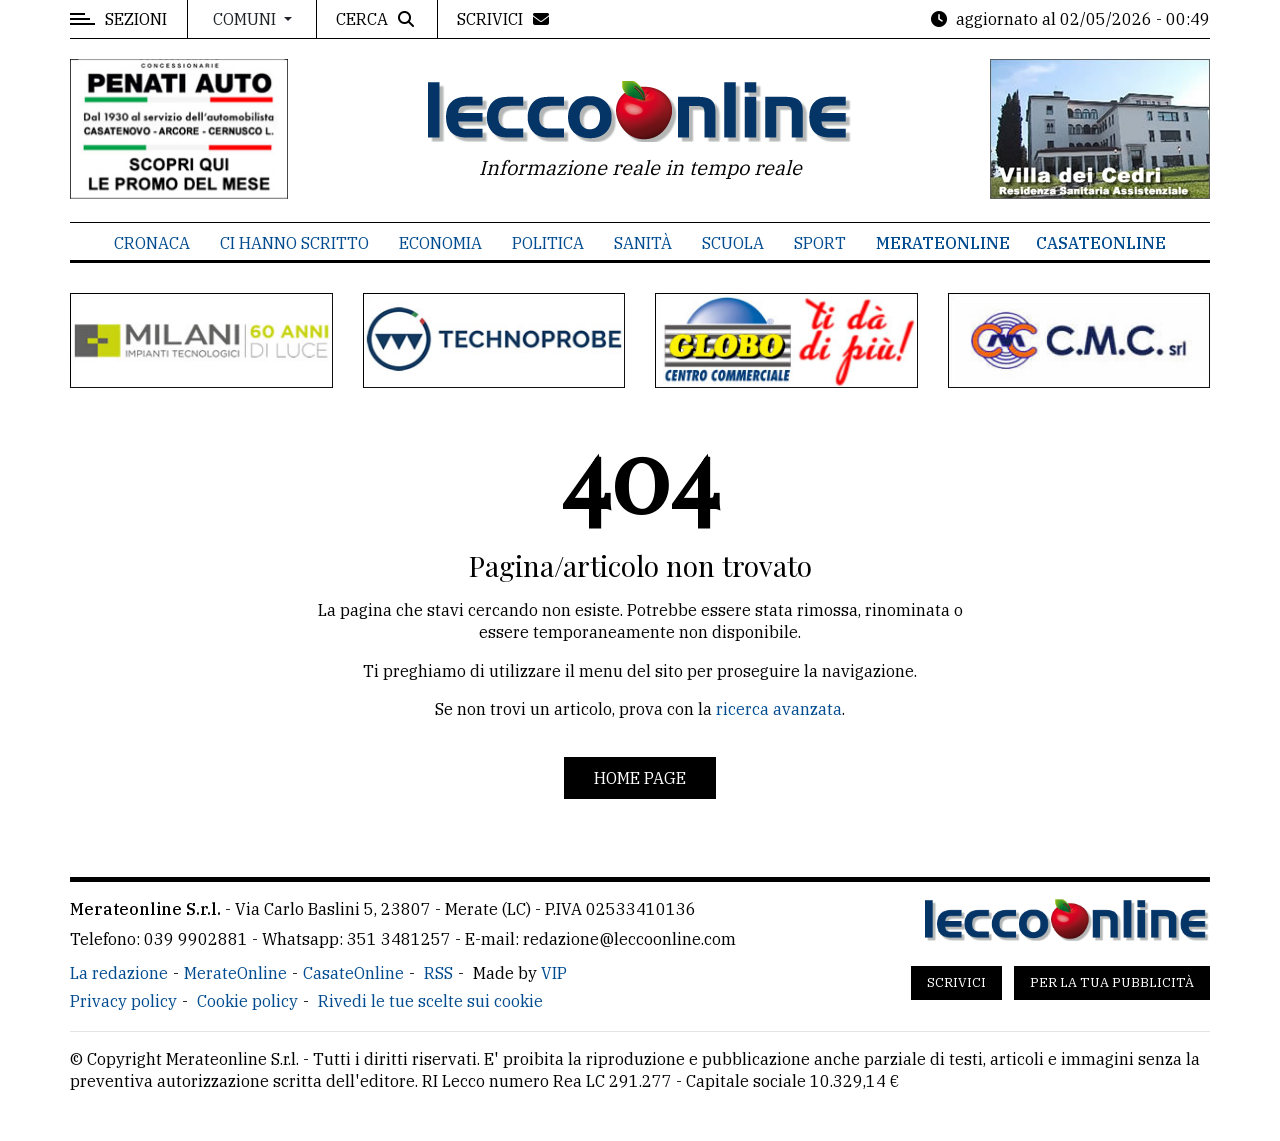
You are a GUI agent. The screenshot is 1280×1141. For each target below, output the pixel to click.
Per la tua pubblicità (1112, 982)
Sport (820, 243)
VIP (554, 973)
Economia (440, 243)
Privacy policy (123, 1001)
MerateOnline (943, 243)
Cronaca (152, 243)
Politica (548, 243)
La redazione (119, 973)
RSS (438, 973)
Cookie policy (247, 1001)
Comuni (246, 19)
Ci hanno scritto (294, 243)
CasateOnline (1101, 243)
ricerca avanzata (779, 709)
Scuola (733, 243)
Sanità (643, 243)
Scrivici (956, 982)
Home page (640, 778)
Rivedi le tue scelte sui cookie (430, 1001)
